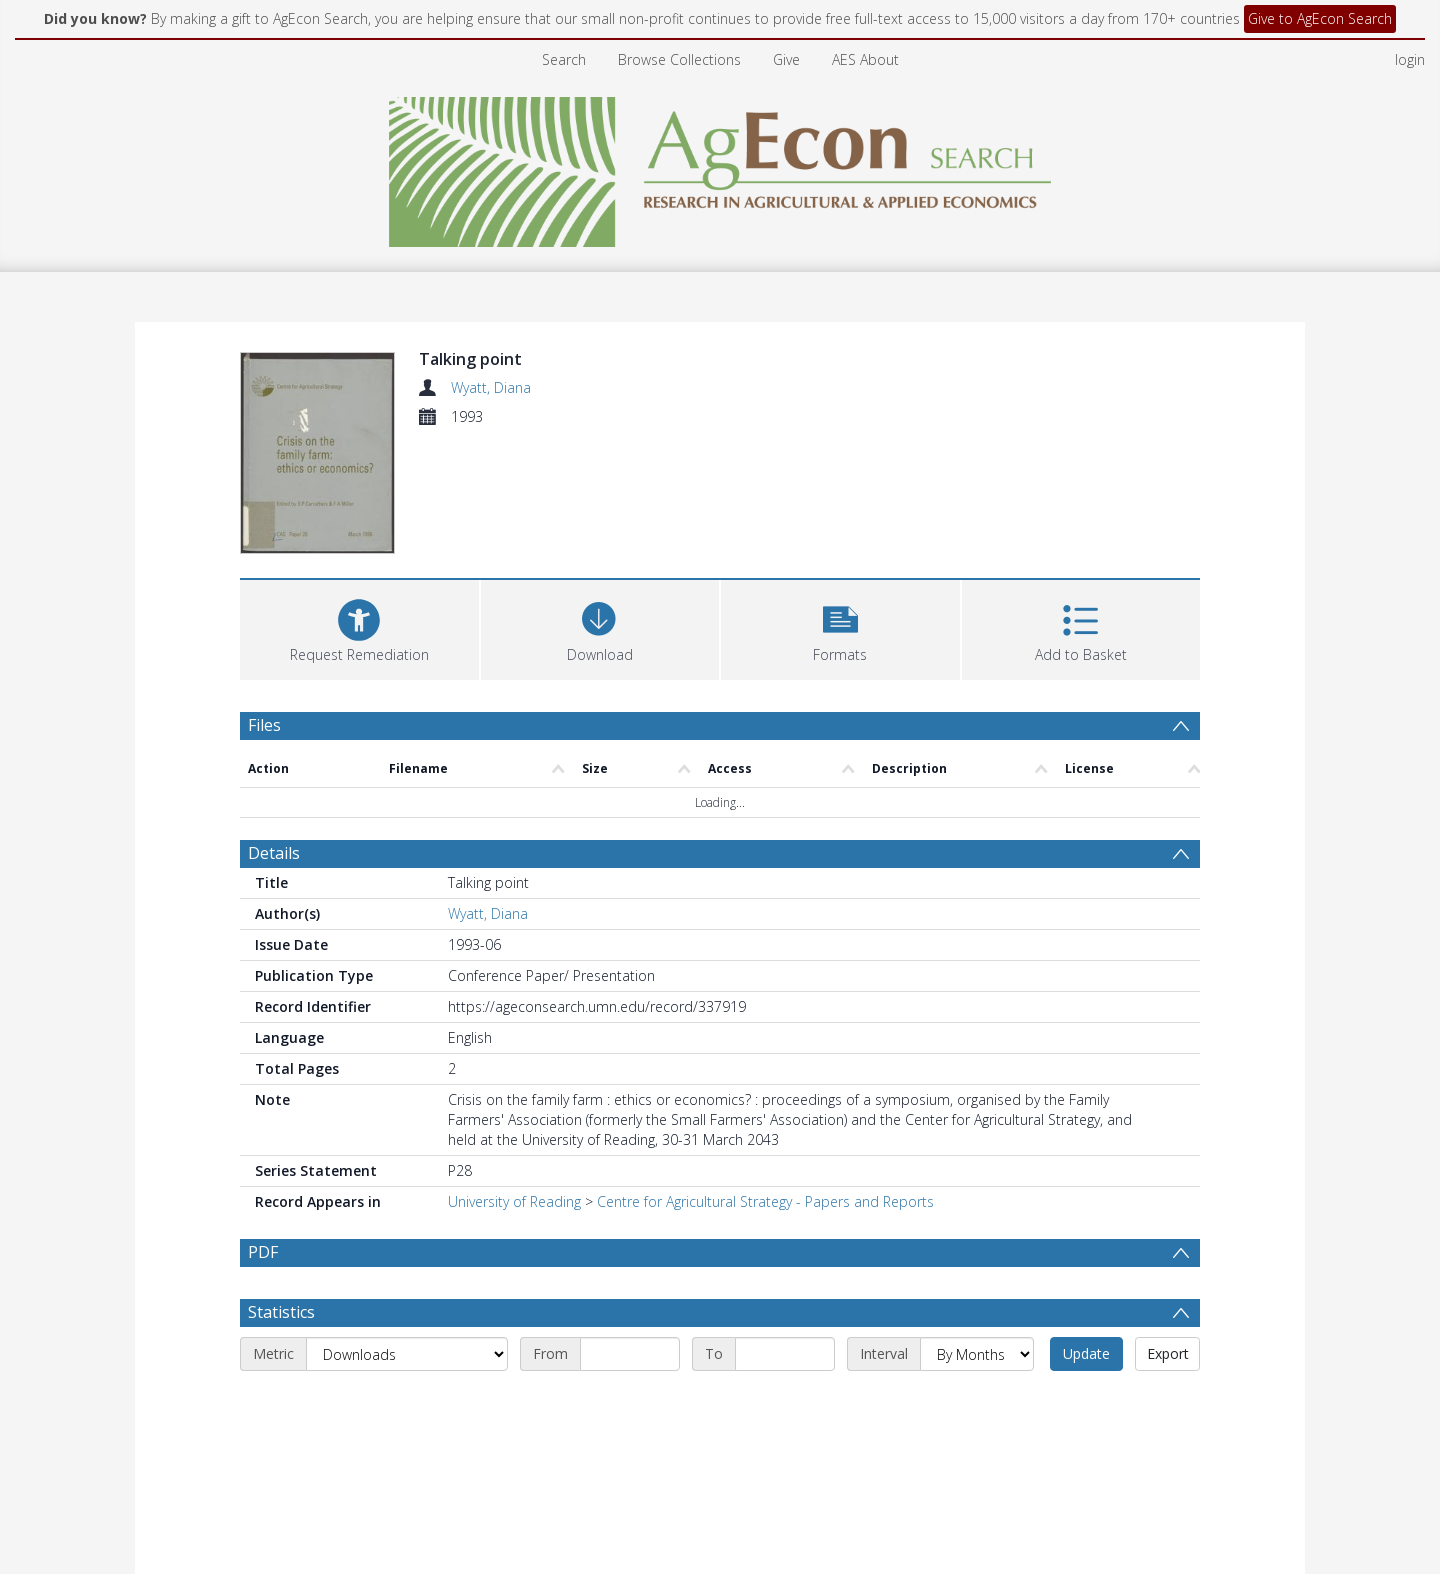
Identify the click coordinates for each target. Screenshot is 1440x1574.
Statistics (281, 1312)
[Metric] (407, 1354)
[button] (840, 627)
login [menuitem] (1410, 59)
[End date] (785, 1354)
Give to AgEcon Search (1320, 18)
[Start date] (630, 1354)
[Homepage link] (720, 166)
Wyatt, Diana (491, 387)
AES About (865, 59)
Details (274, 853)
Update (1086, 1353)
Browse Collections (679, 59)
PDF (263, 1252)
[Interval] (977, 1354)
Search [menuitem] (564, 59)
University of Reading (514, 1201)
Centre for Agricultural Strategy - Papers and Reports (765, 1201)
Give (786, 59)
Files (264, 725)
